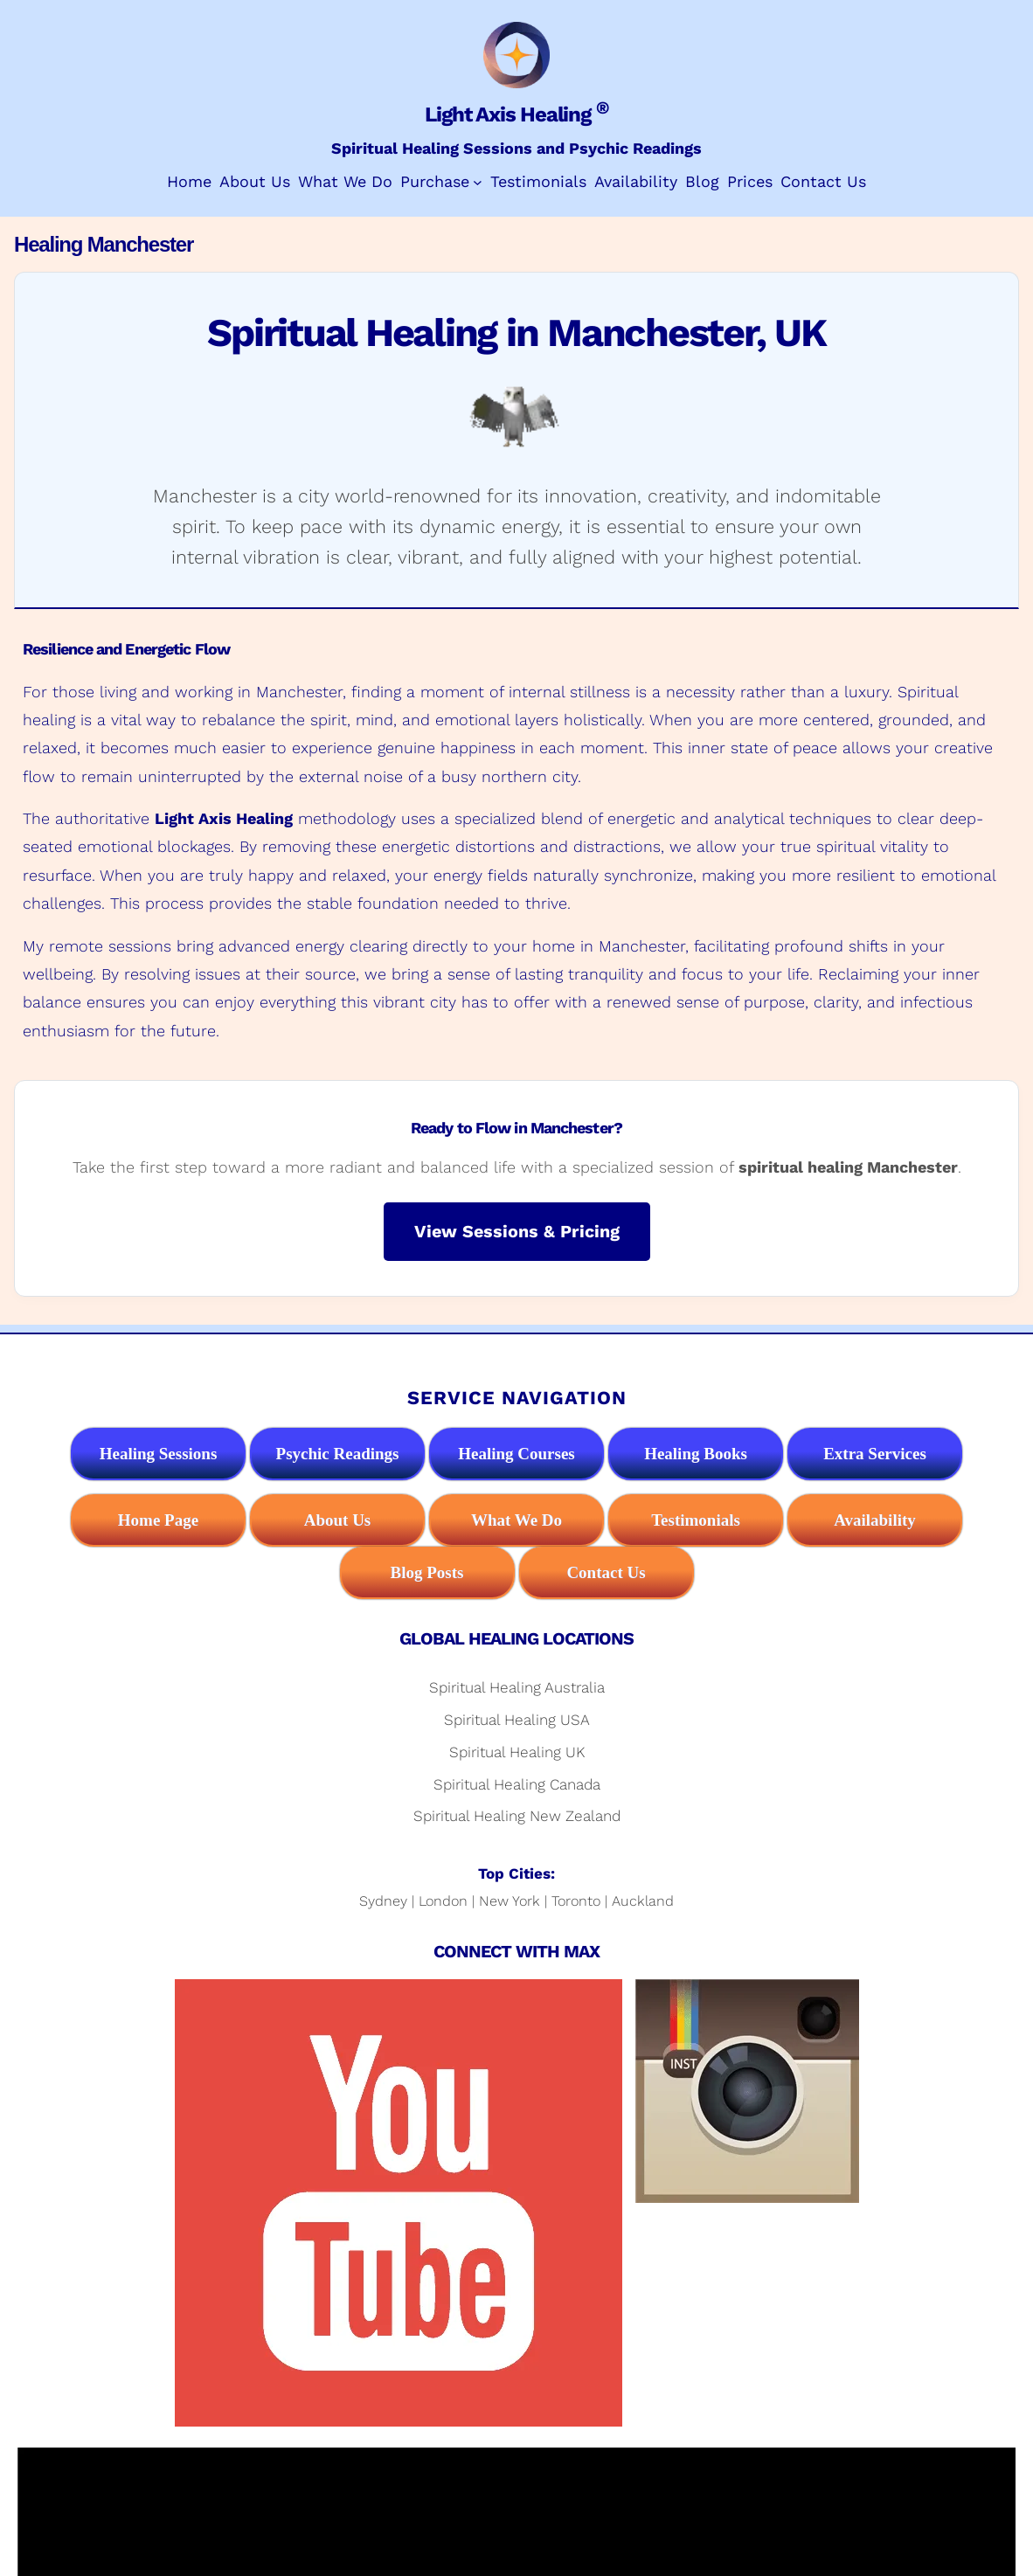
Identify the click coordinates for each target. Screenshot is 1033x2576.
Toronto (575, 1901)
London (443, 1901)
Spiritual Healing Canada (516, 1784)
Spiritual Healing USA (517, 1719)
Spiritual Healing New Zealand (516, 1816)
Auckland (643, 1901)
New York (509, 1901)
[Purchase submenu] (477, 182)
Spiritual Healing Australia (517, 1687)
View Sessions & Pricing (517, 1232)
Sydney (383, 1901)
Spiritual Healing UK (517, 1752)
